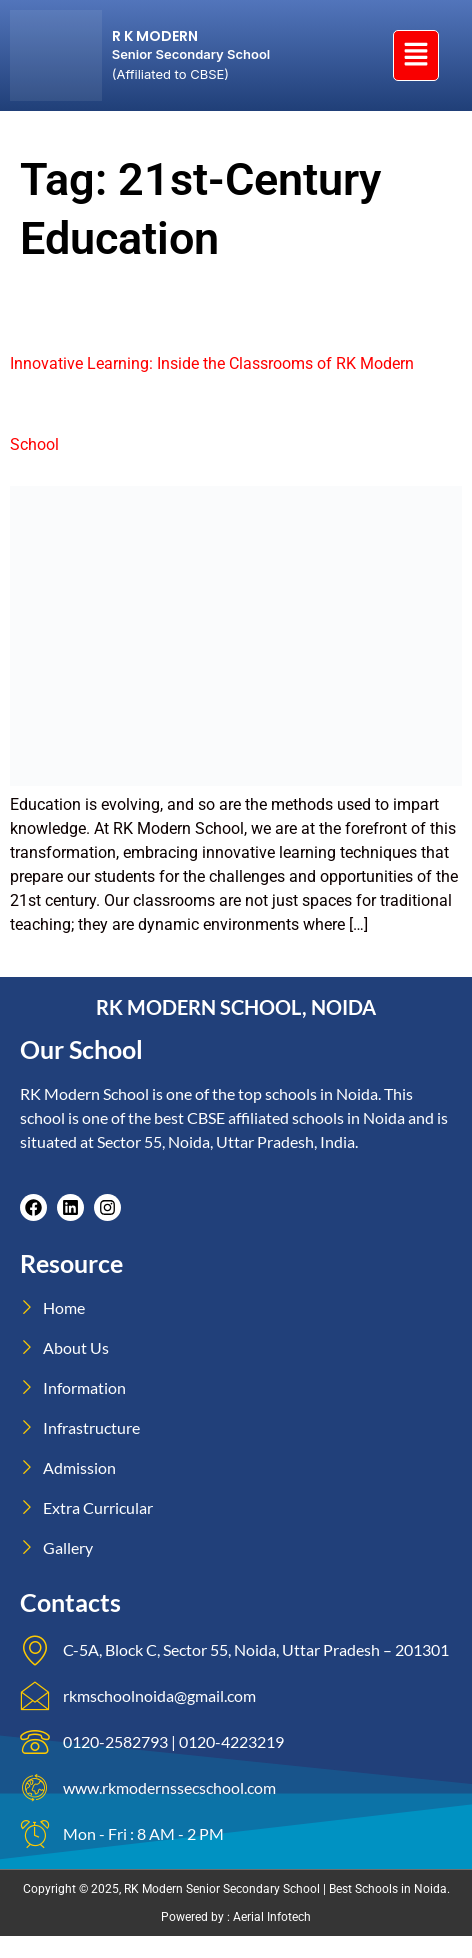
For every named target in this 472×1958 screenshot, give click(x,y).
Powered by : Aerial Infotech (236, 1917)
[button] (416, 55)
